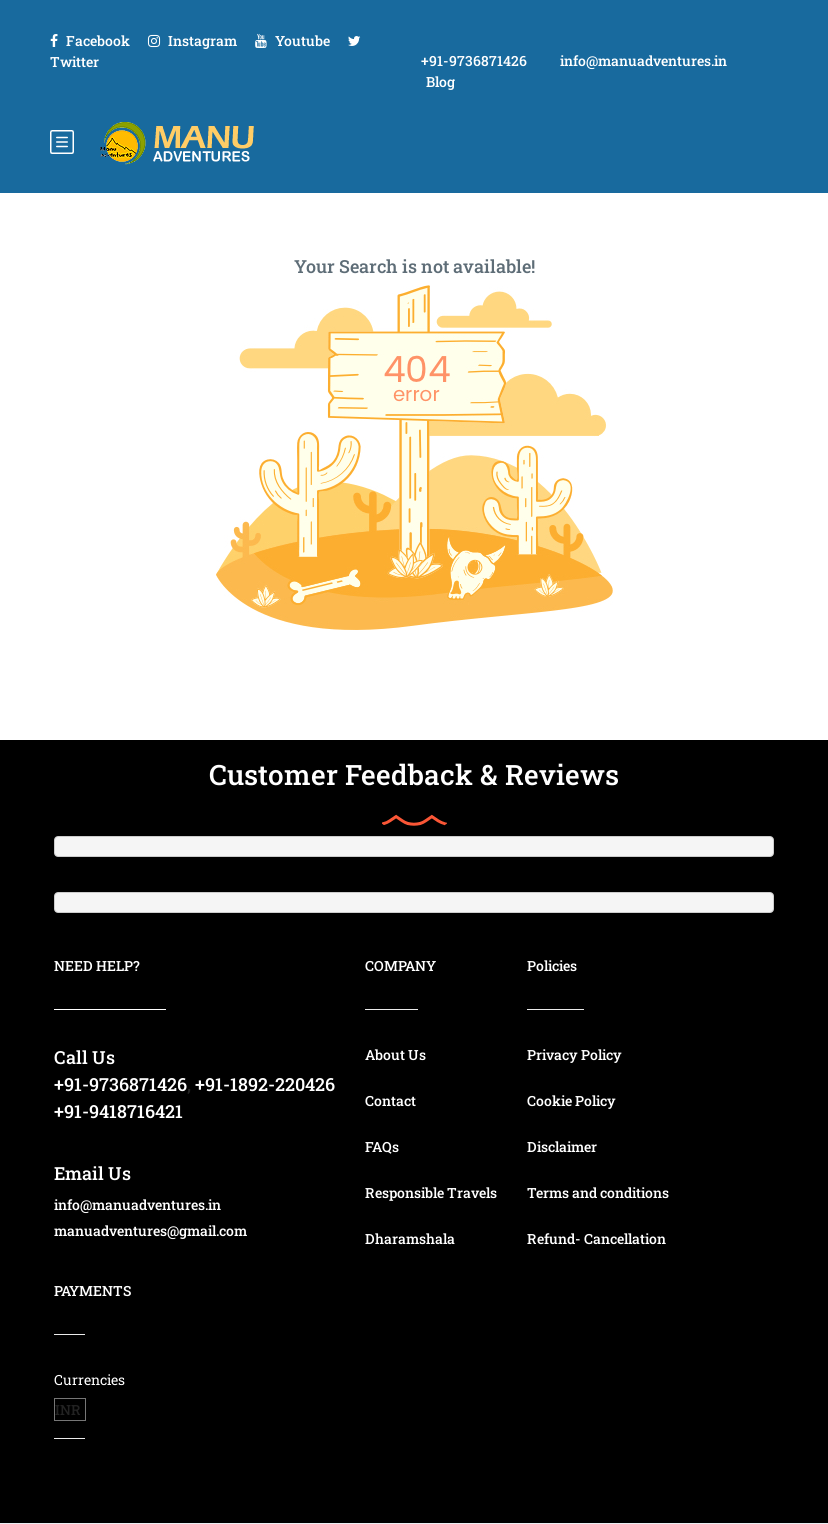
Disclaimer (562, 1146)
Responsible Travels (431, 1192)
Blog (440, 81)
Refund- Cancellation (596, 1238)
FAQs (382, 1146)
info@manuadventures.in (643, 60)
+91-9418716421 (118, 1111)
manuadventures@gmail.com (150, 1230)
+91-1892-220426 (265, 1084)
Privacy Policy (574, 1054)
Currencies (89, 1379)
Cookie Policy (571, 1100)
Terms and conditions (598, 1192)
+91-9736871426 (474, 60)
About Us (395, 1054)
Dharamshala (410, 1238)
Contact (390, 1100)
